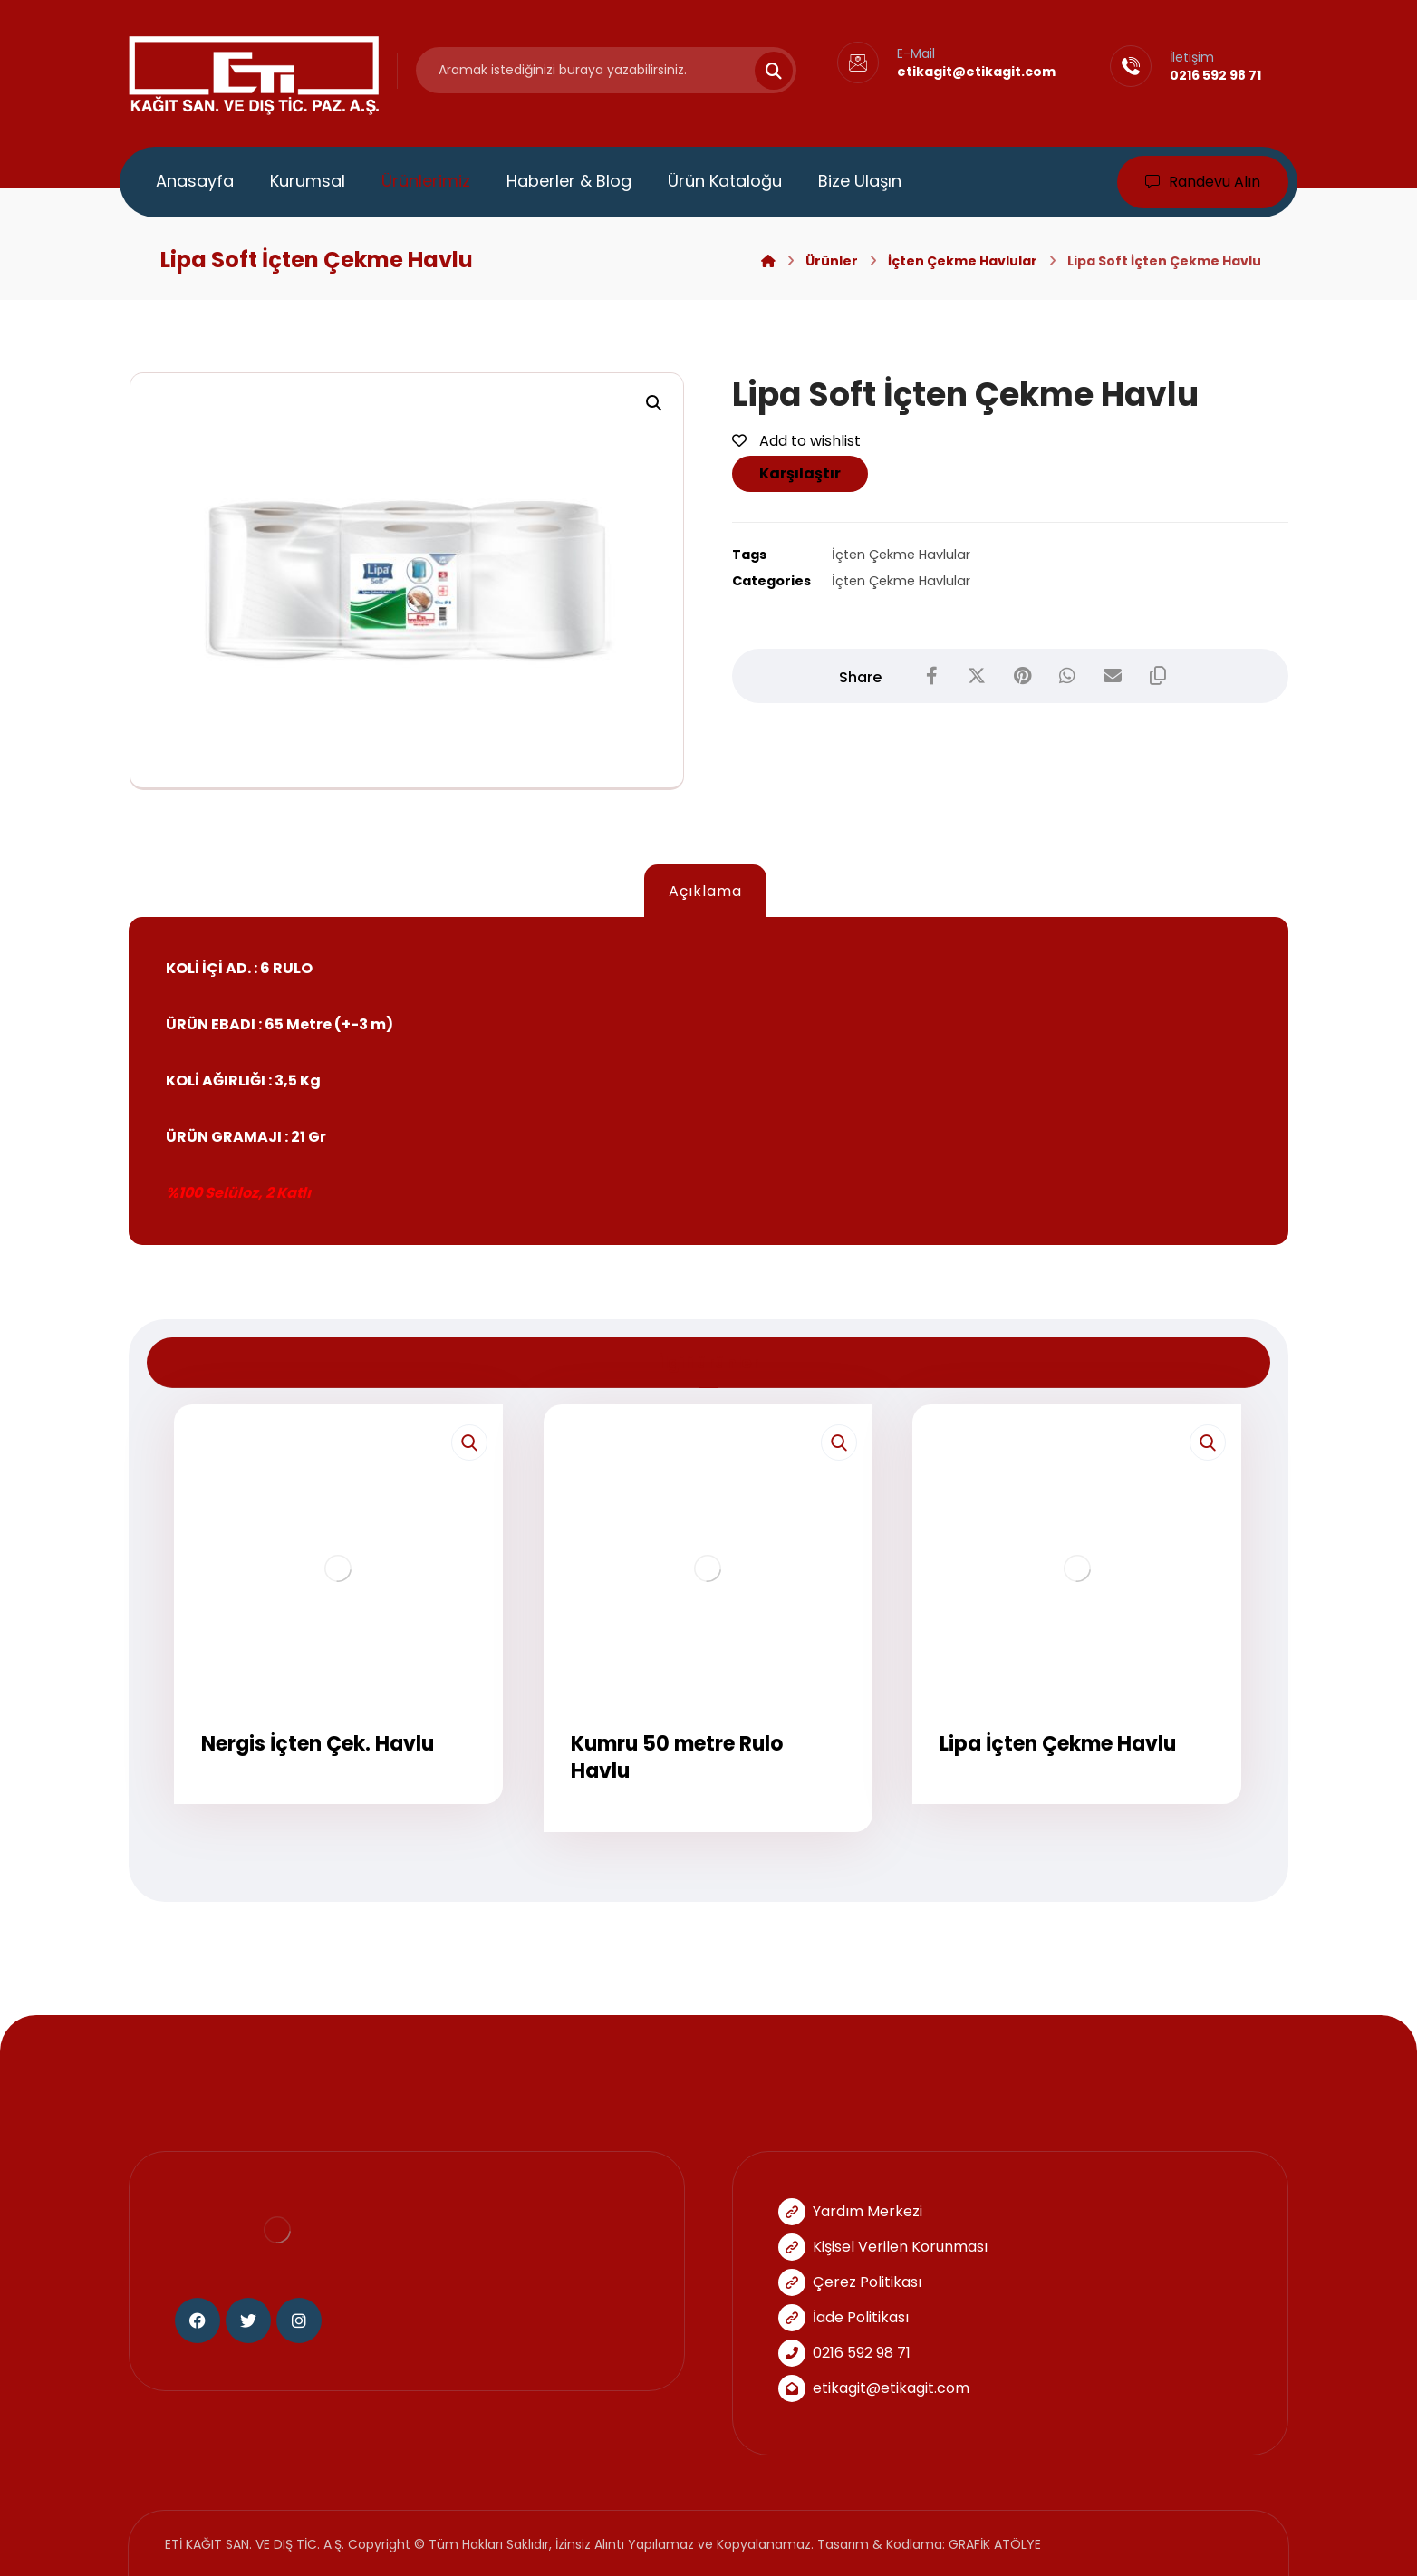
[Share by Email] (1112, 676)
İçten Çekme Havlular (901, 554)
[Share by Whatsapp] (1067, 676)
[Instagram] (299, 2320)
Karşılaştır (800, 473)
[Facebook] (197, 2320)
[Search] (763, 71)
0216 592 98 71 (844, 2352)
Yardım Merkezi (850, 2211)
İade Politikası (843, 2317)
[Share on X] (977, 676)
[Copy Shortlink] (1158, 676)
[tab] (705, 891)
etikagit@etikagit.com (873, 2388)
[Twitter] (248, 2320)
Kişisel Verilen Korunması (883, 2246)
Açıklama (705, 891)
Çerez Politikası (849, 2282)
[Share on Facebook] (931, 676)
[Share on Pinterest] (1022, 676)
